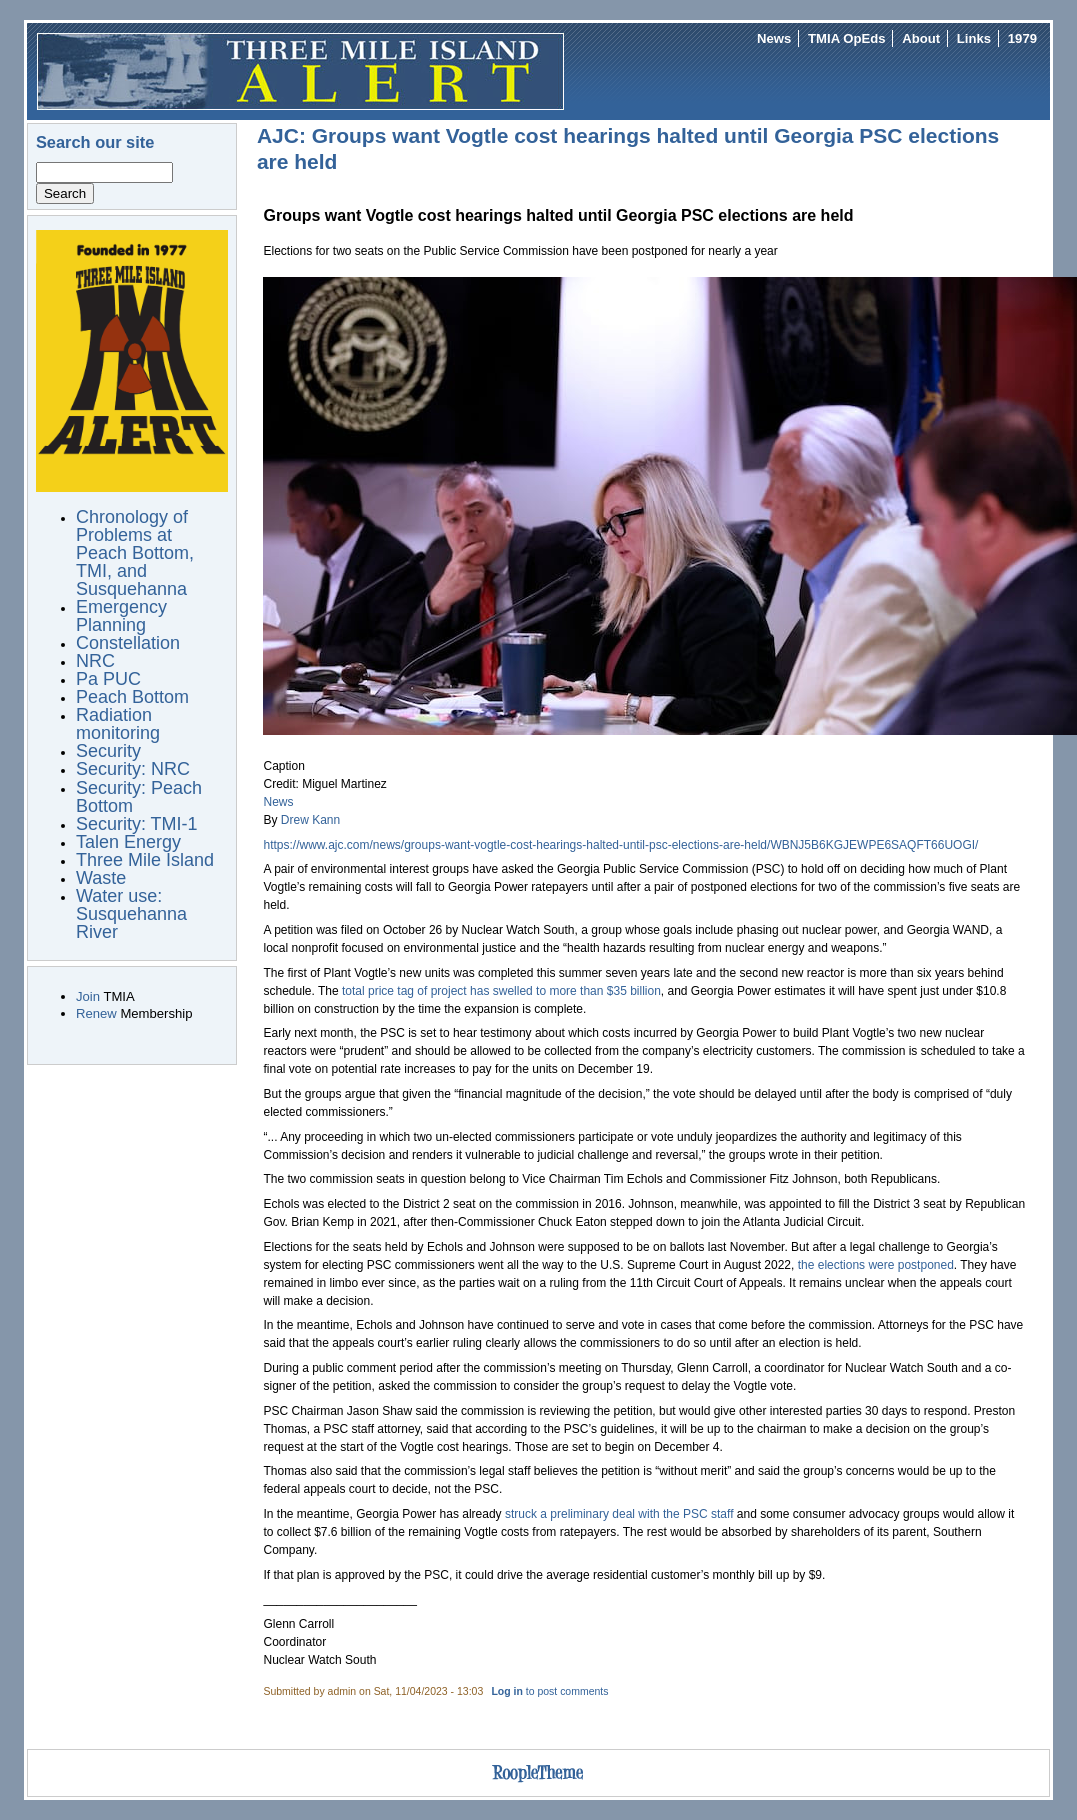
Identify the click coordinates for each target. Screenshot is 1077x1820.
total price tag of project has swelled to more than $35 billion (501, 991)
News (774, 38)
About (921, 38)
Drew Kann (310, 820)
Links (974, 38)
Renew (96, 1013)
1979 (1022, 38)
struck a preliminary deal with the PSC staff (619, 1514)
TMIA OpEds (846, 38)
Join (88, 996)
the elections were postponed (876, 1265)
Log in (506, 1691)
